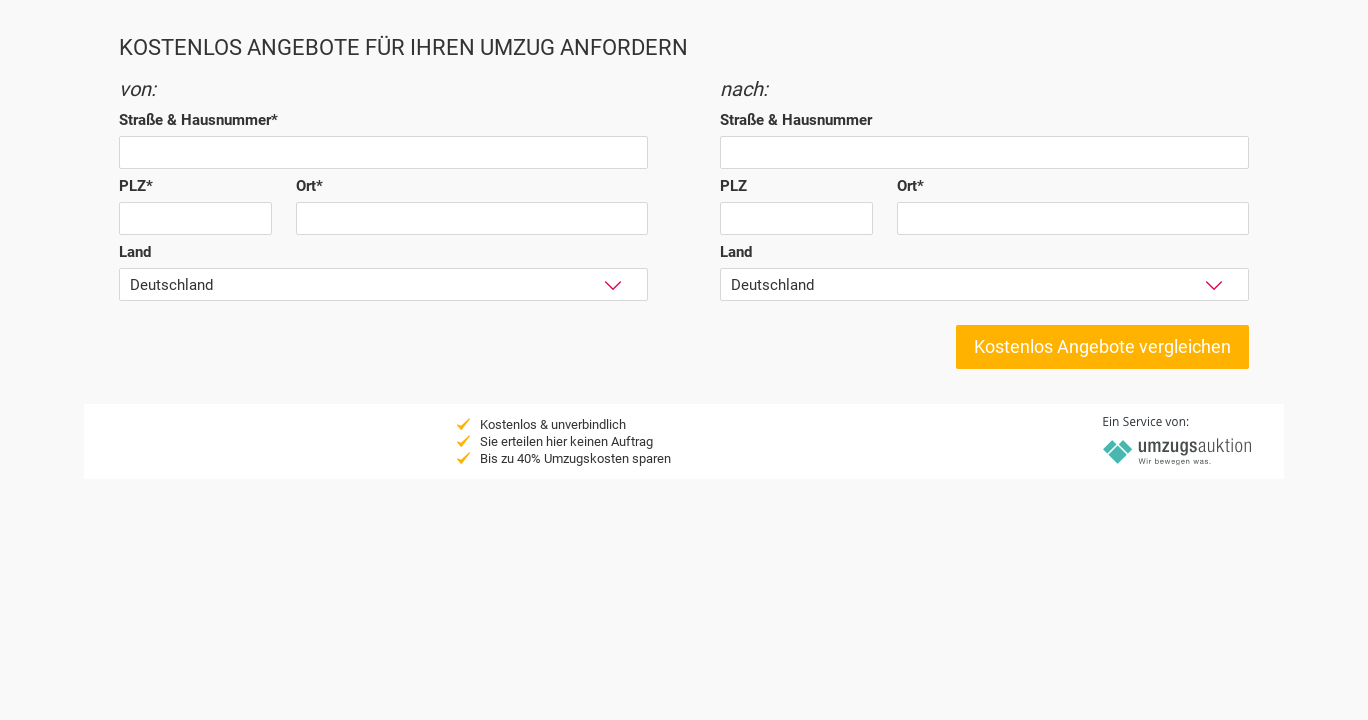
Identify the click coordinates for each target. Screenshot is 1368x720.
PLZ (733, 186)
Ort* (309, 186)
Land (135, 252)
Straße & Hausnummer (796, 120)
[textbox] (383, 152)
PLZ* (136, 186)
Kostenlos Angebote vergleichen (1102, 346)
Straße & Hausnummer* (198, 120)
